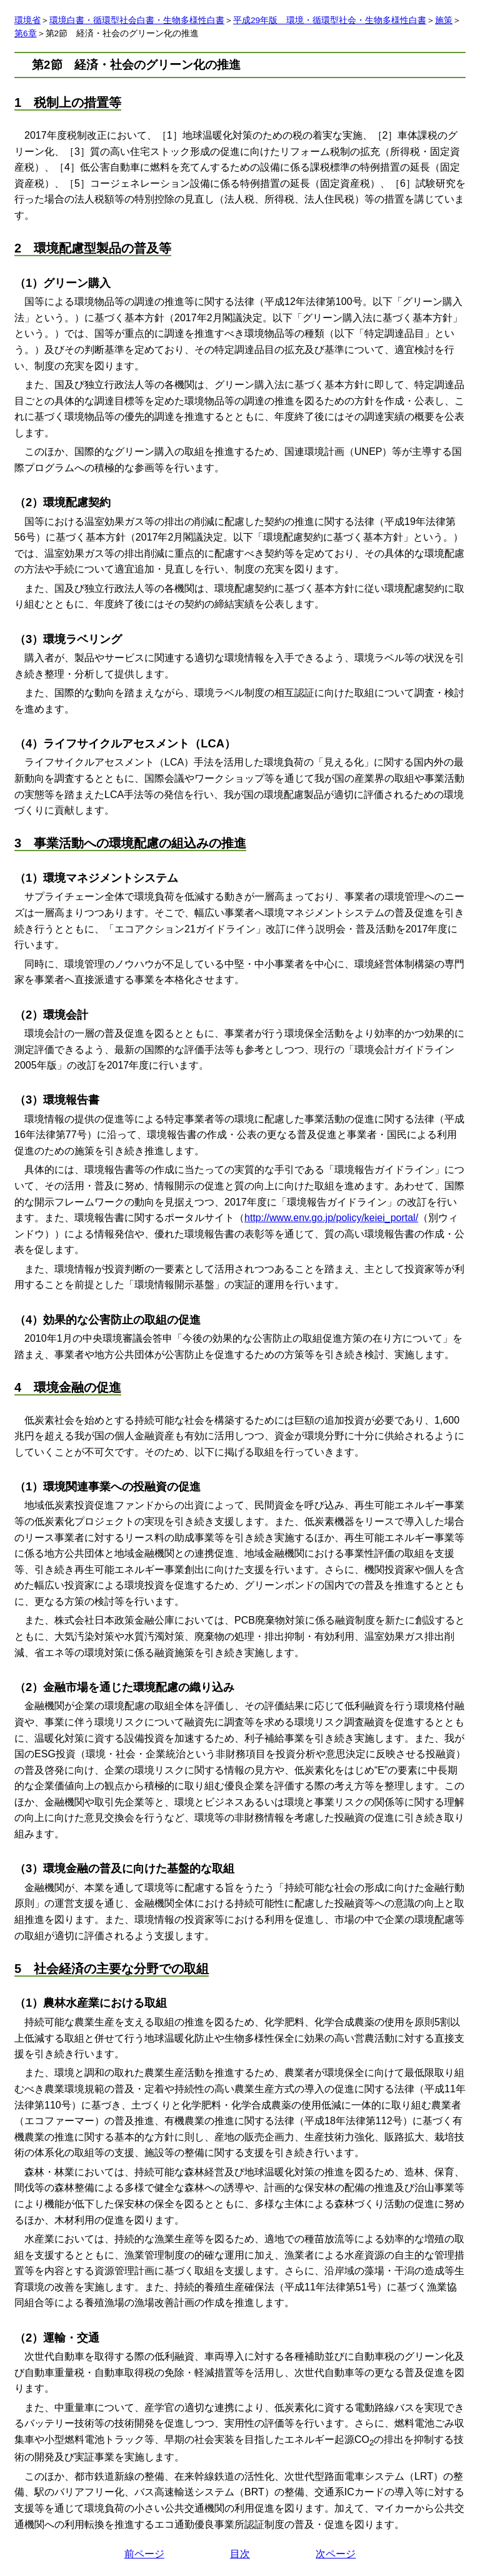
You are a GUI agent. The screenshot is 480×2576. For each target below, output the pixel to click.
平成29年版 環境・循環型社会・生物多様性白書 (329, 20)
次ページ (336, 2554)
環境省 (27, 20)
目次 (240, 2554)
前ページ (144, 2554)
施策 (443, 20)
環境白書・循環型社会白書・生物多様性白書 (136, 20)
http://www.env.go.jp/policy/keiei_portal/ (331, 1217)
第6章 (25, 33)
